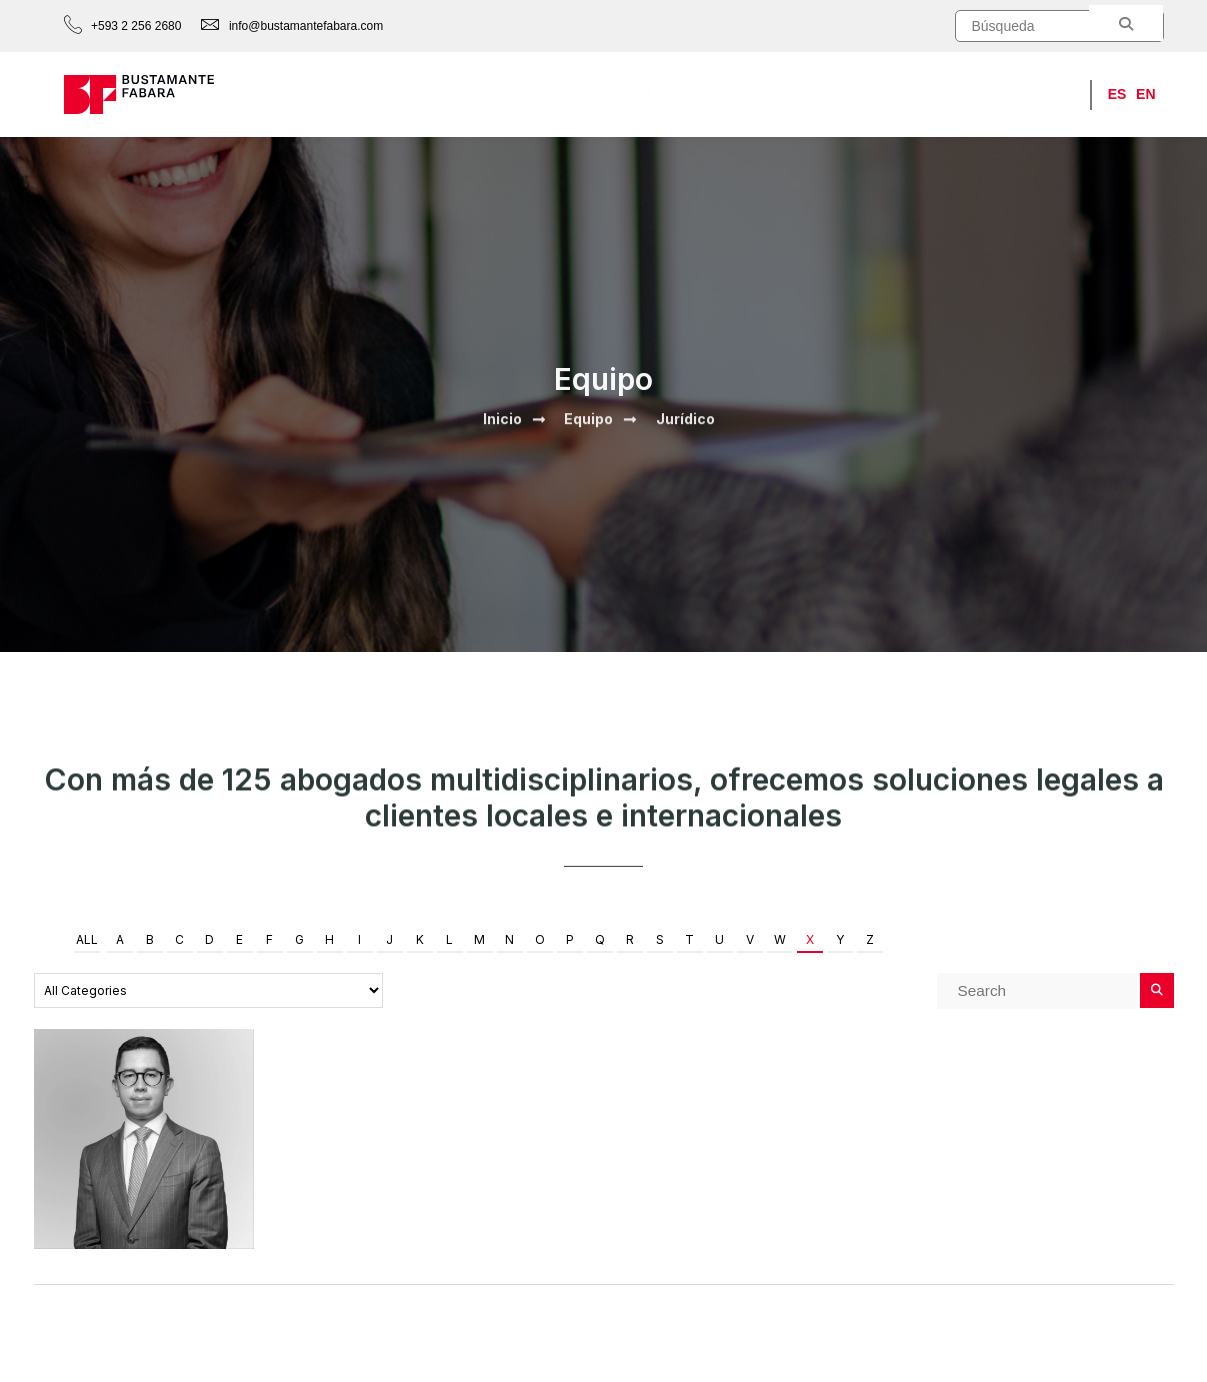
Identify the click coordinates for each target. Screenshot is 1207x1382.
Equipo (671, 93)
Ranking (922, 93)
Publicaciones (794, 93)
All (87, 939)
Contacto (1033, 93)
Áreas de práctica (535, 93)
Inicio (405, 93)
